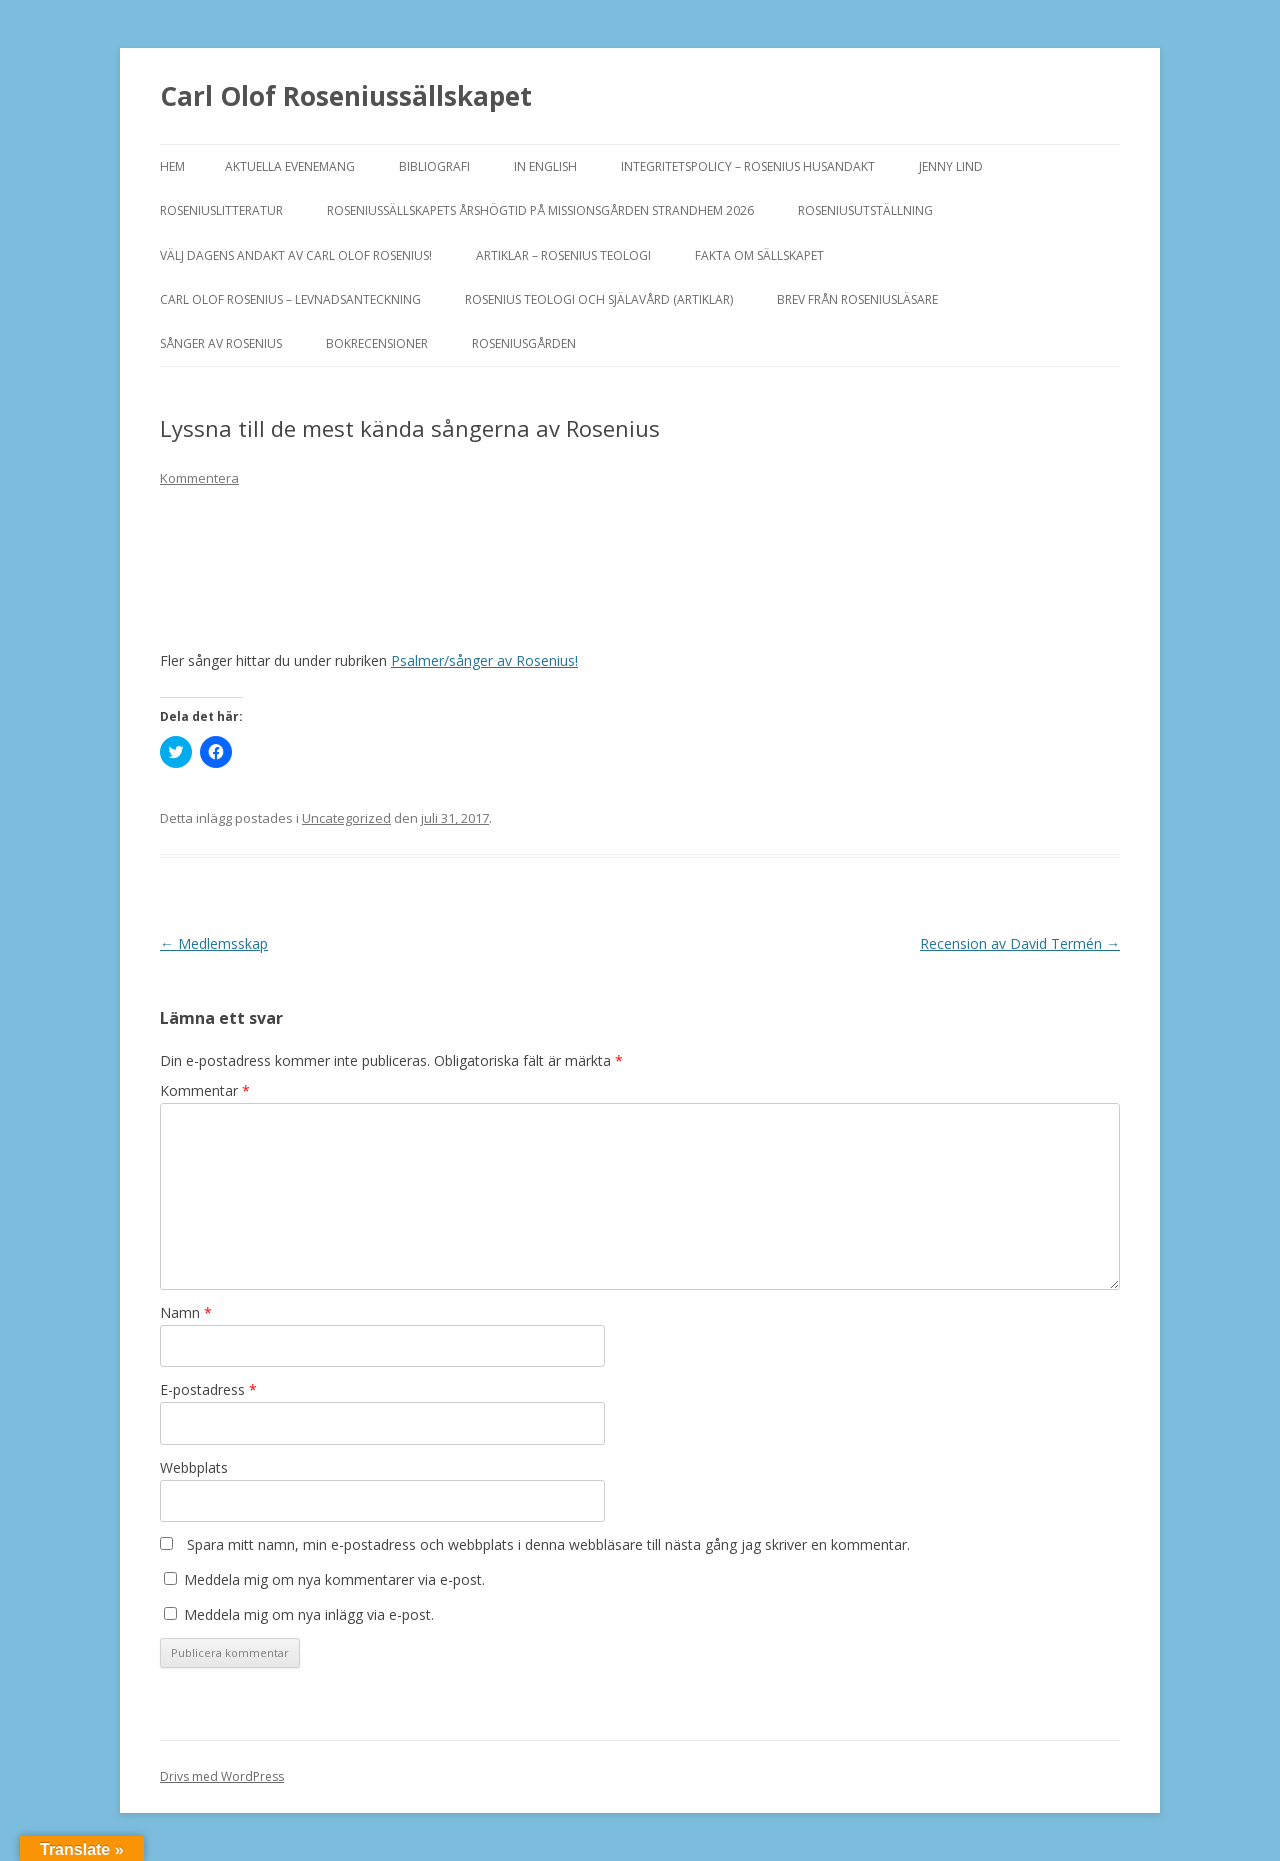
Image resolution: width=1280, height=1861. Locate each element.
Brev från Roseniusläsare (857, 299)
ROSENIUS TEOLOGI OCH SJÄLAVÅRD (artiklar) (599, 299)
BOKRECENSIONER (377, 343)
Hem (172, 166)
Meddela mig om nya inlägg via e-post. (309, 1614)
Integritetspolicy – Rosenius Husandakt (748, 166)
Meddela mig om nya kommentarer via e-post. (334, 1579)
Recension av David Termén (1020, 943)
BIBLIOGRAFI (434, 166)
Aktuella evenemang (290, 166)
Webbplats (194, 1467)
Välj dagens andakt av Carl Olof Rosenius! (296, 255)
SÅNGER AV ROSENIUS (221, 343)
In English (545, 166)
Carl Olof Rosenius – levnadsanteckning (290, 299)
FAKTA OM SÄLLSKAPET (759, 255)
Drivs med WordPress (222, 1776)
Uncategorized (346, 818)
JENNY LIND (951, 166)
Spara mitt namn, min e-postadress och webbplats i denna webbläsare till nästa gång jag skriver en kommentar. (548, 1544)
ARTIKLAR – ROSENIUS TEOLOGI (563, 255)
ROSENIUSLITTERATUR (221, 210)
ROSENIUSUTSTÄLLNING (865, 210)
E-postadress (208, 1389)
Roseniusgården (524, 343)
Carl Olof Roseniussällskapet (346, 96)
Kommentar (205, 1090)
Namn (186, 1312)
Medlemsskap (214, 943)
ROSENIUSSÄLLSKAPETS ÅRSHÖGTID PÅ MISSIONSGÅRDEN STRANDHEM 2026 (540, 210)
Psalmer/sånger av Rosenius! (484, 660)
